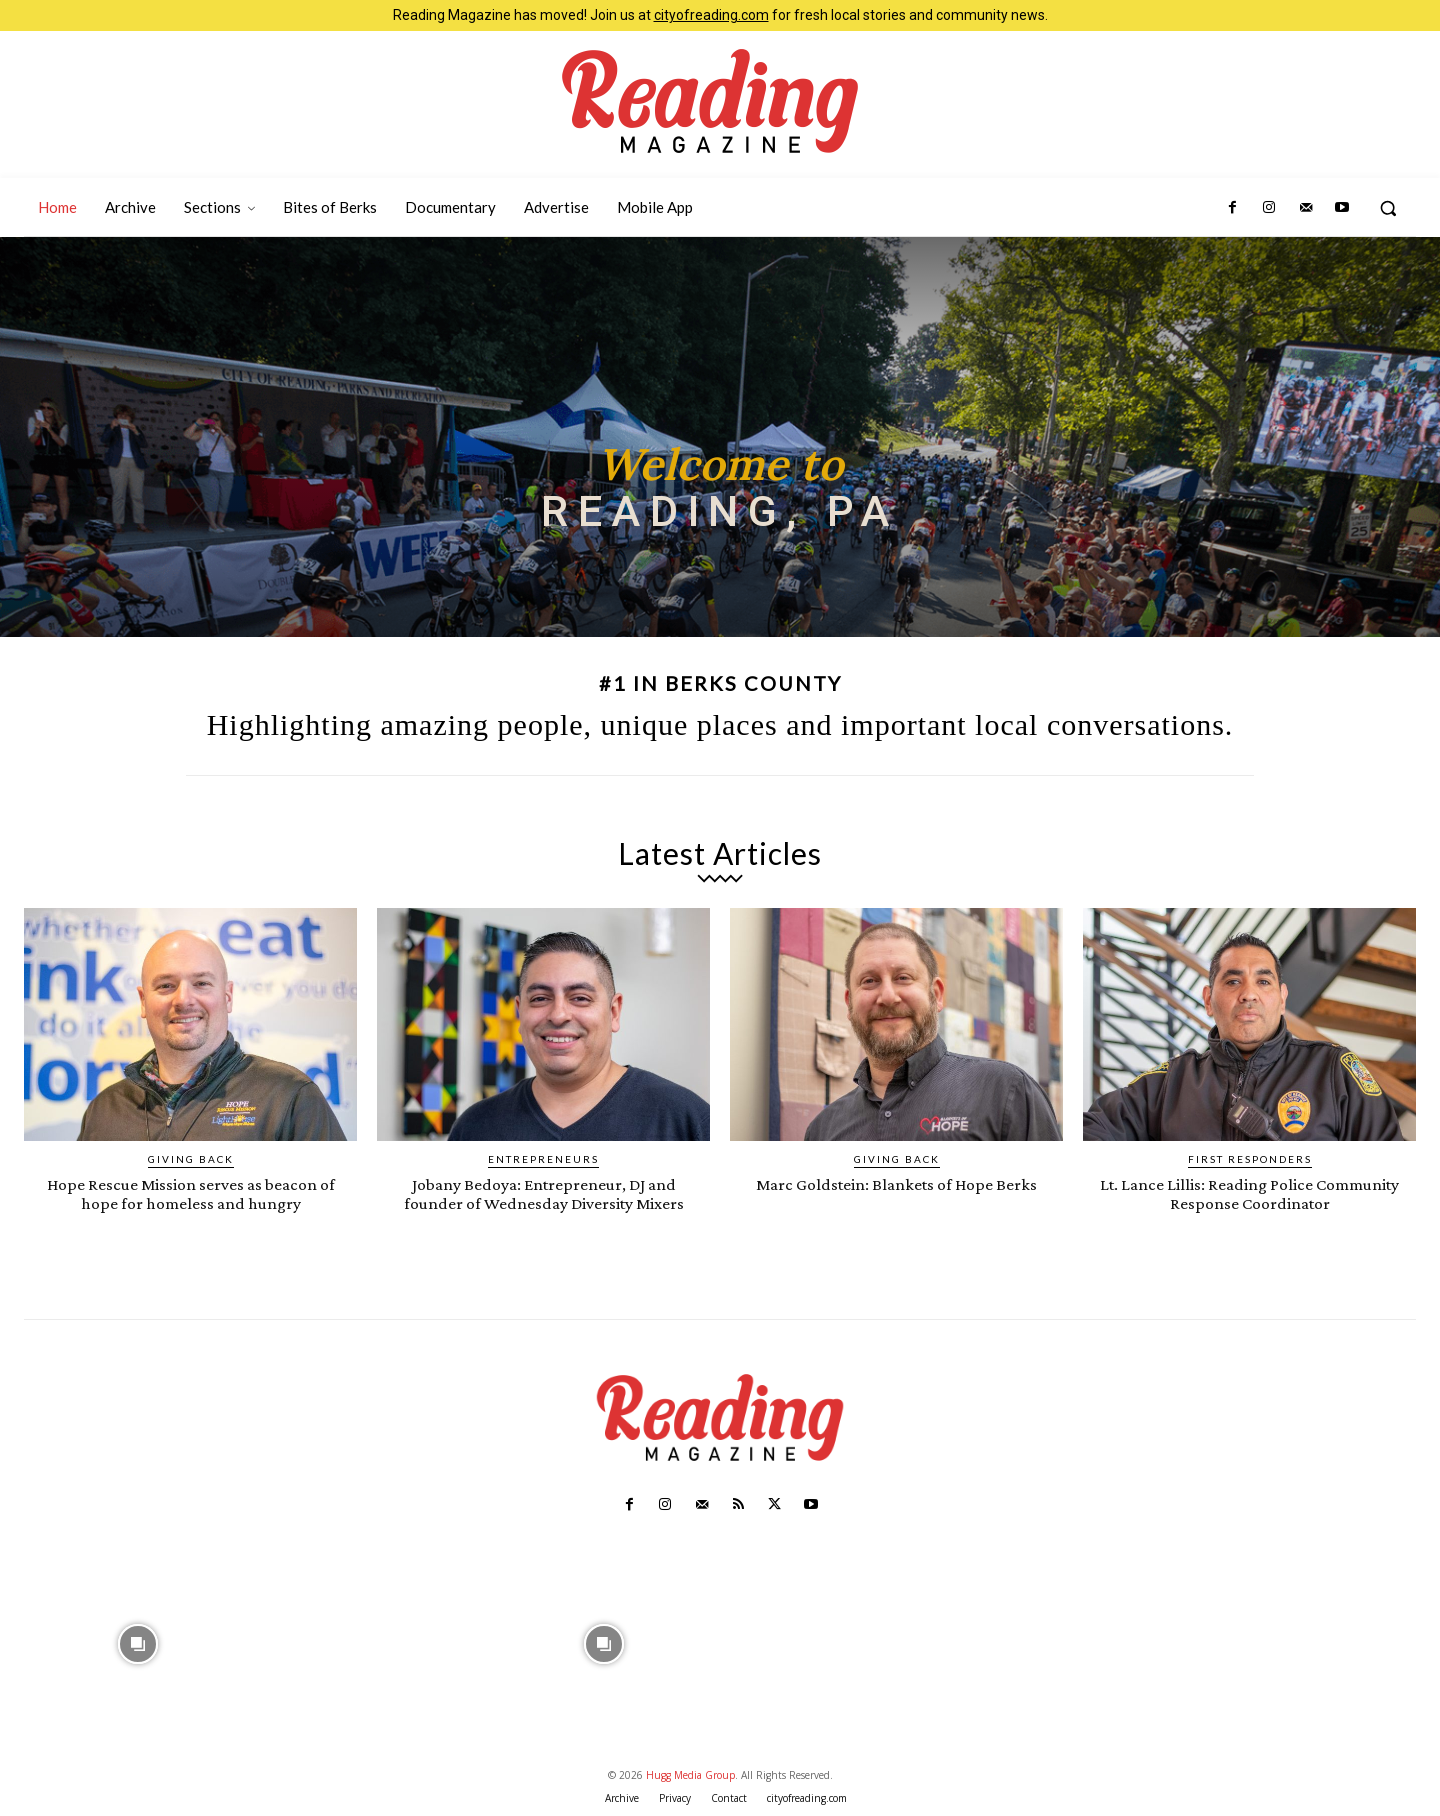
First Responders (1250, 1159)
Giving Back (191, 1159)
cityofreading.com (711, 15)
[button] (1388, 208)
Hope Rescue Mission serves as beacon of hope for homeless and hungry (190, 1193)
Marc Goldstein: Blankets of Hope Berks (897, 1183)
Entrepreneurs (543, 1159)
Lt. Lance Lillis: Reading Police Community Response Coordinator (1249, 1193)
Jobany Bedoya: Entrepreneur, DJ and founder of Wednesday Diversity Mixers (544, 1193)
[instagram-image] (138, 1641)
